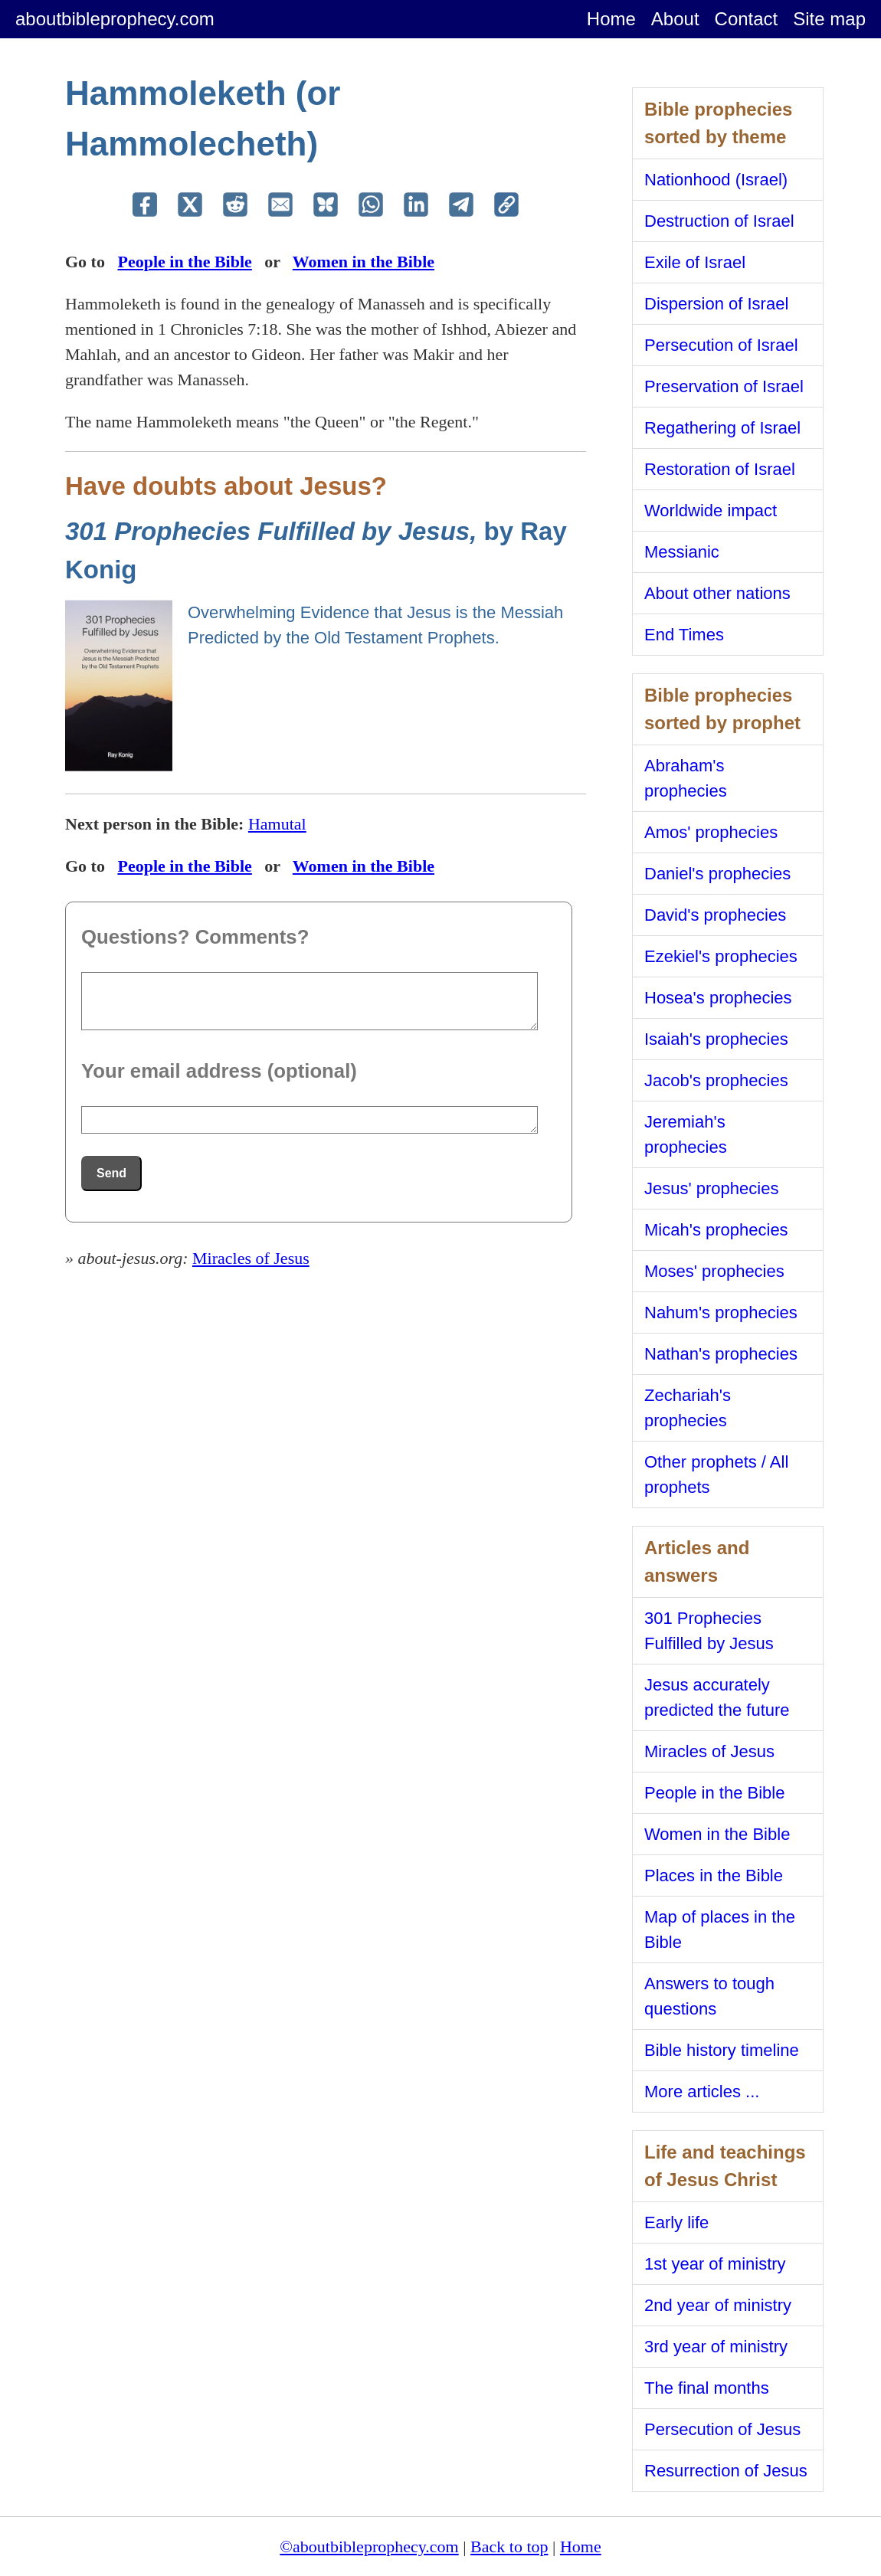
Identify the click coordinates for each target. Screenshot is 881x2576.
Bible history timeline (721, 2050)
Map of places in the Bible (719, 1929)
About (675, 18)
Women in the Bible (363, 261)
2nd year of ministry (717, 2305)
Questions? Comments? (195, 937)
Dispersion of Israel (716, 303)
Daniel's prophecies (717, 873)
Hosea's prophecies (718, 997)
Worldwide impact (710, 510)
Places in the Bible (713, 1875)
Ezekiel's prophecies (720, 956)
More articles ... (701, 2091)
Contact (746, 18)
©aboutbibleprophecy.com (369, 2546)
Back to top (509, 2546)
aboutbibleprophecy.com (115, 18)
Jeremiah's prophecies (685, 1134)
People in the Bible (184, 261)
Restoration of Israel (719, 469)
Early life (676, 2222)
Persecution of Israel (721, 345)
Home (611, 18)
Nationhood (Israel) (716, 179)
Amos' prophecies (711, 832)
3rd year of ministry (716, 2346)
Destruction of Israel (719, 221)
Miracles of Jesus (250, 1258)
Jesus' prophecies (711, 1188)
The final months (706, 2388)
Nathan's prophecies (720, 1353)
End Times (684, 634)
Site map (829, 18)
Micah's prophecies (716, 1229)
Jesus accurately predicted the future (717, 1697)
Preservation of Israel (724, 386)
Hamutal (277, 823)
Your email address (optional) (219, 1071)
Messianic (681, 551)
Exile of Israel (694, 262)
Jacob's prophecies (716, 1080)
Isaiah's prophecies (716, 1039)
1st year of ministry (715, 2263)
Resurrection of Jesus (725, 2470)
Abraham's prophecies (685, 778)
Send (111, 1173)
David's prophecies (715, 915)
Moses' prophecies (714, 1271)
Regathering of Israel (722, 427)
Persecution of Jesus (722, 2429)
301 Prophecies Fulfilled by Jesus (709, 1631)
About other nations (717, 593)
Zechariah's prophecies (687, 1408)
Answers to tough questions (709, 1996)
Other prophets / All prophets (716, 1474)
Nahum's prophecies (720, 1312)
